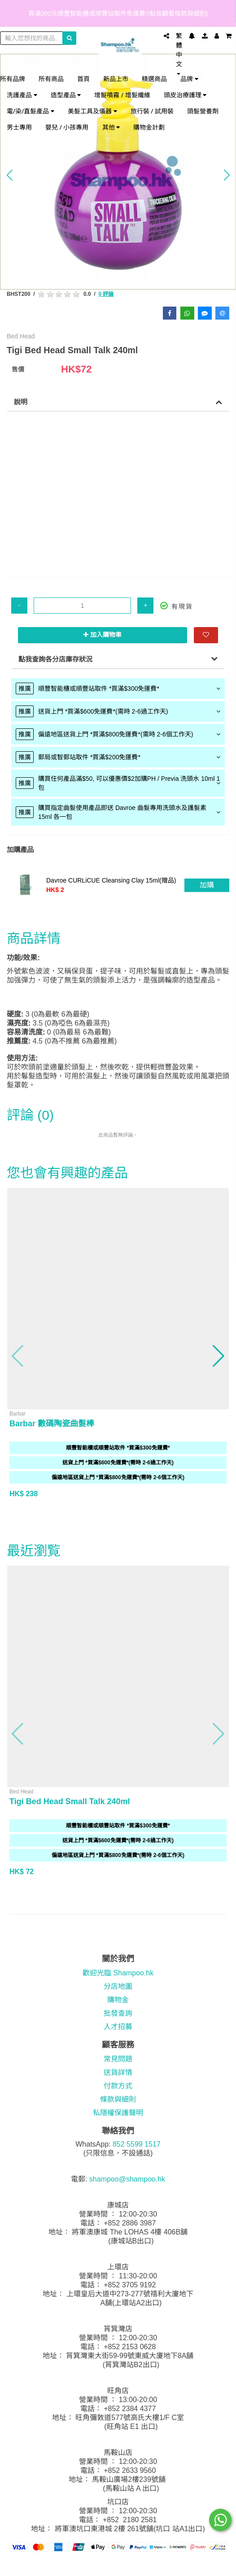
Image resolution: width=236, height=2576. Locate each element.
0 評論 (106, 294)
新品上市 (115, 78)
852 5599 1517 (137, 2144)
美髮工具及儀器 (92, 111)
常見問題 (118, 2059)
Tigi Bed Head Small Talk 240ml (69, 1801)
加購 (207, 885)
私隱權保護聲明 (118, 2113)
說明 (20, 402)
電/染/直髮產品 (30, 111)
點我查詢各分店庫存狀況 (55, 659)
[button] (9, 175)
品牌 (189, 78)
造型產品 (66, 95)
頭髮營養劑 (203, 111)
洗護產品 (22, 95)
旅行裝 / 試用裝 (152, 111)
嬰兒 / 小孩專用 (67, 127)
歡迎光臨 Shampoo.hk (118, 1973)
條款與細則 (118, 2099)
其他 (111, 127)
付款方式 (118, 2086)
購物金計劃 (149, 127)
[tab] (118, 688)
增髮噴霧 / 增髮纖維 (122, 95)
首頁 (83, 78)
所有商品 (51, 78)
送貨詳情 (118, 2072)
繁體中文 (179, 53)
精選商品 (154, 78)
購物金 (118, 2000)
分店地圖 (118, 1986)
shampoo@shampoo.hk (127, 2179)
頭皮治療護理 (185, 95)
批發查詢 (118, 2013)
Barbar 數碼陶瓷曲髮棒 (51, 1423)
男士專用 (19, 127)
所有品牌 (12, 78)
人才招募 (118, 2026)
